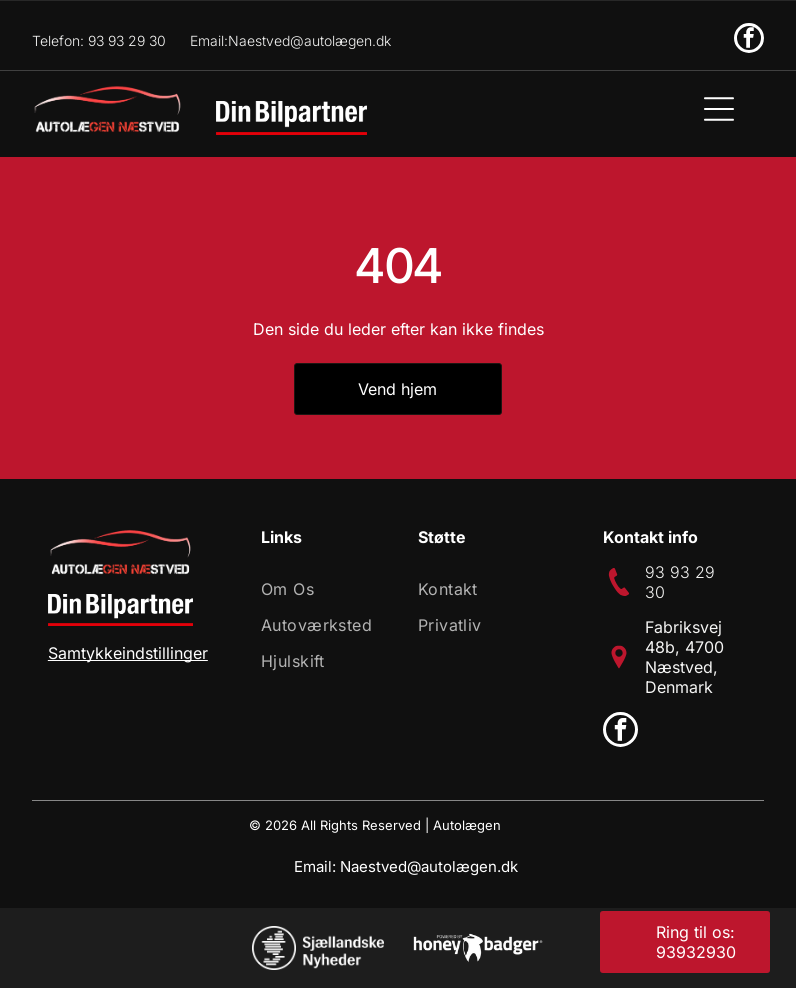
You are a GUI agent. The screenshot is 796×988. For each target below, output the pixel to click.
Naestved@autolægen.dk (429, 866)
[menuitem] (320, 589)
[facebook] (749, 40)
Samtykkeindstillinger (128, 653)
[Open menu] (719, 109)
